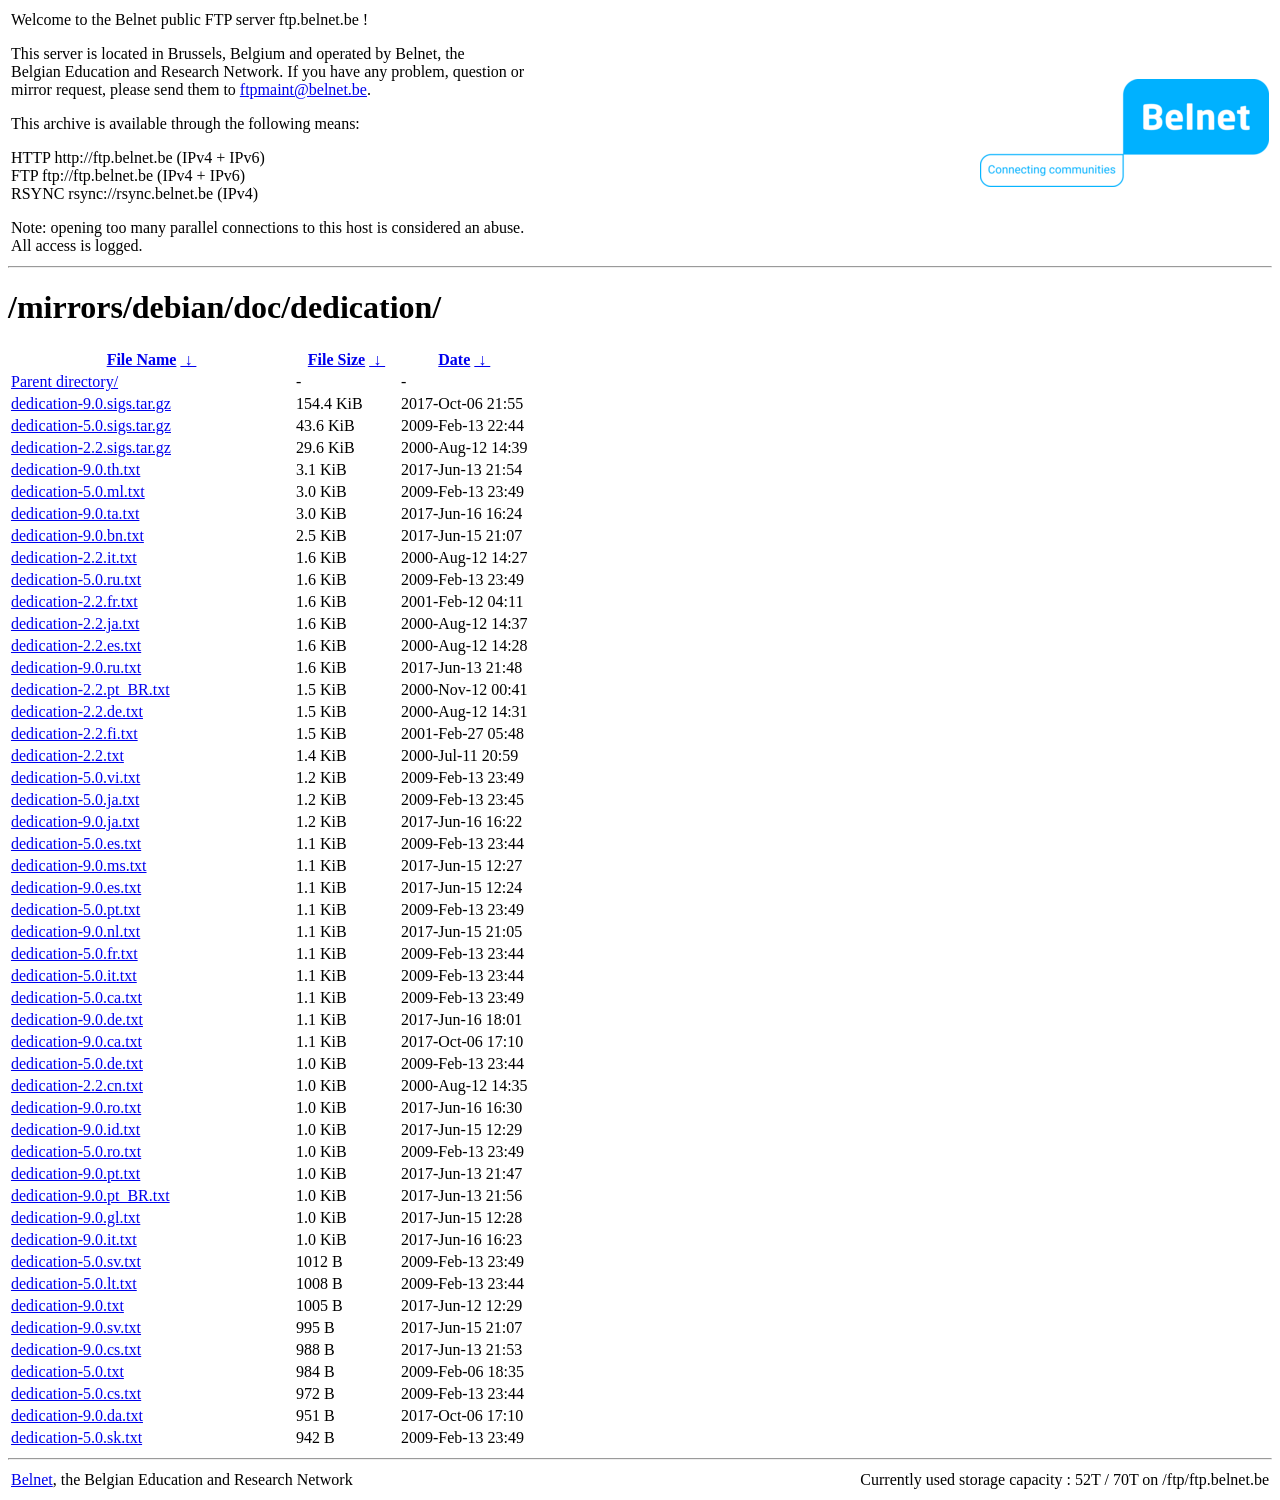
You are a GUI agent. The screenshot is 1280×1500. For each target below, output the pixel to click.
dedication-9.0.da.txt (77, 1415)
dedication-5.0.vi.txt (75, 777)
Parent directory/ (64, 381)
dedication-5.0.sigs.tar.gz (91, 425)
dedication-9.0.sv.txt (76, 1327)
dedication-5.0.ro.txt (76, 1151)
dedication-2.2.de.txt (77, 711)
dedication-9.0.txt (67, 1305)
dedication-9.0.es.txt (76, 887)
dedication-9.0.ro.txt (76, 1107)
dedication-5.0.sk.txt (76, 1437)
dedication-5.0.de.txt (77, 1063)
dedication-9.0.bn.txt (77, 535)
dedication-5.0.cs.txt (76, 1393)
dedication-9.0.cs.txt (76, 1349)
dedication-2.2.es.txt (76, 645)
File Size (336, 359)
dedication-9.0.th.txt (75, 469)
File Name (142, 359)
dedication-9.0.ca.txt (76, 1041)
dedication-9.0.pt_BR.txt (90, 1195)
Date (454, 359)
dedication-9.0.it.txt (74, 1239)
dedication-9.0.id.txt (75, 1129)
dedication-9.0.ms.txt (79, 865)
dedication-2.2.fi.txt (74, 733)
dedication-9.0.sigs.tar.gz (91, 403)
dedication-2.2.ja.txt (75, 623)
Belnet (32, 1479)
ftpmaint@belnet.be (303, 89)
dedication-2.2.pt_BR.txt (90, 689)
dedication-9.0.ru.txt (76, 667)
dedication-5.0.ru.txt (76, 579)
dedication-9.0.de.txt (77, 1019)
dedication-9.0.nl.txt (75, 931)
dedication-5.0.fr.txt (74, 953)
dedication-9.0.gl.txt (75, 1217)
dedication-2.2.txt (67, 755)
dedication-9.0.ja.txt (75, 821)
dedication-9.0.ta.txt (75, 513)
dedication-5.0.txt (67, 1371)
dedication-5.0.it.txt (74, 975)
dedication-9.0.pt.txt (75, 1173)
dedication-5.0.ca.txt (76, 997)
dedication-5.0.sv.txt (76, 1261)
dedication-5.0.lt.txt (74, 1283)
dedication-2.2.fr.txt (74, 601)
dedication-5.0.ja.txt (75, 799)
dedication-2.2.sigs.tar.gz (91, 447)
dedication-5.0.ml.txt (78, 491)
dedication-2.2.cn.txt (77, 1085)
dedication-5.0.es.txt (76, 843)
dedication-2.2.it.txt (74, 557)
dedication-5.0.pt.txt (75, 909)
